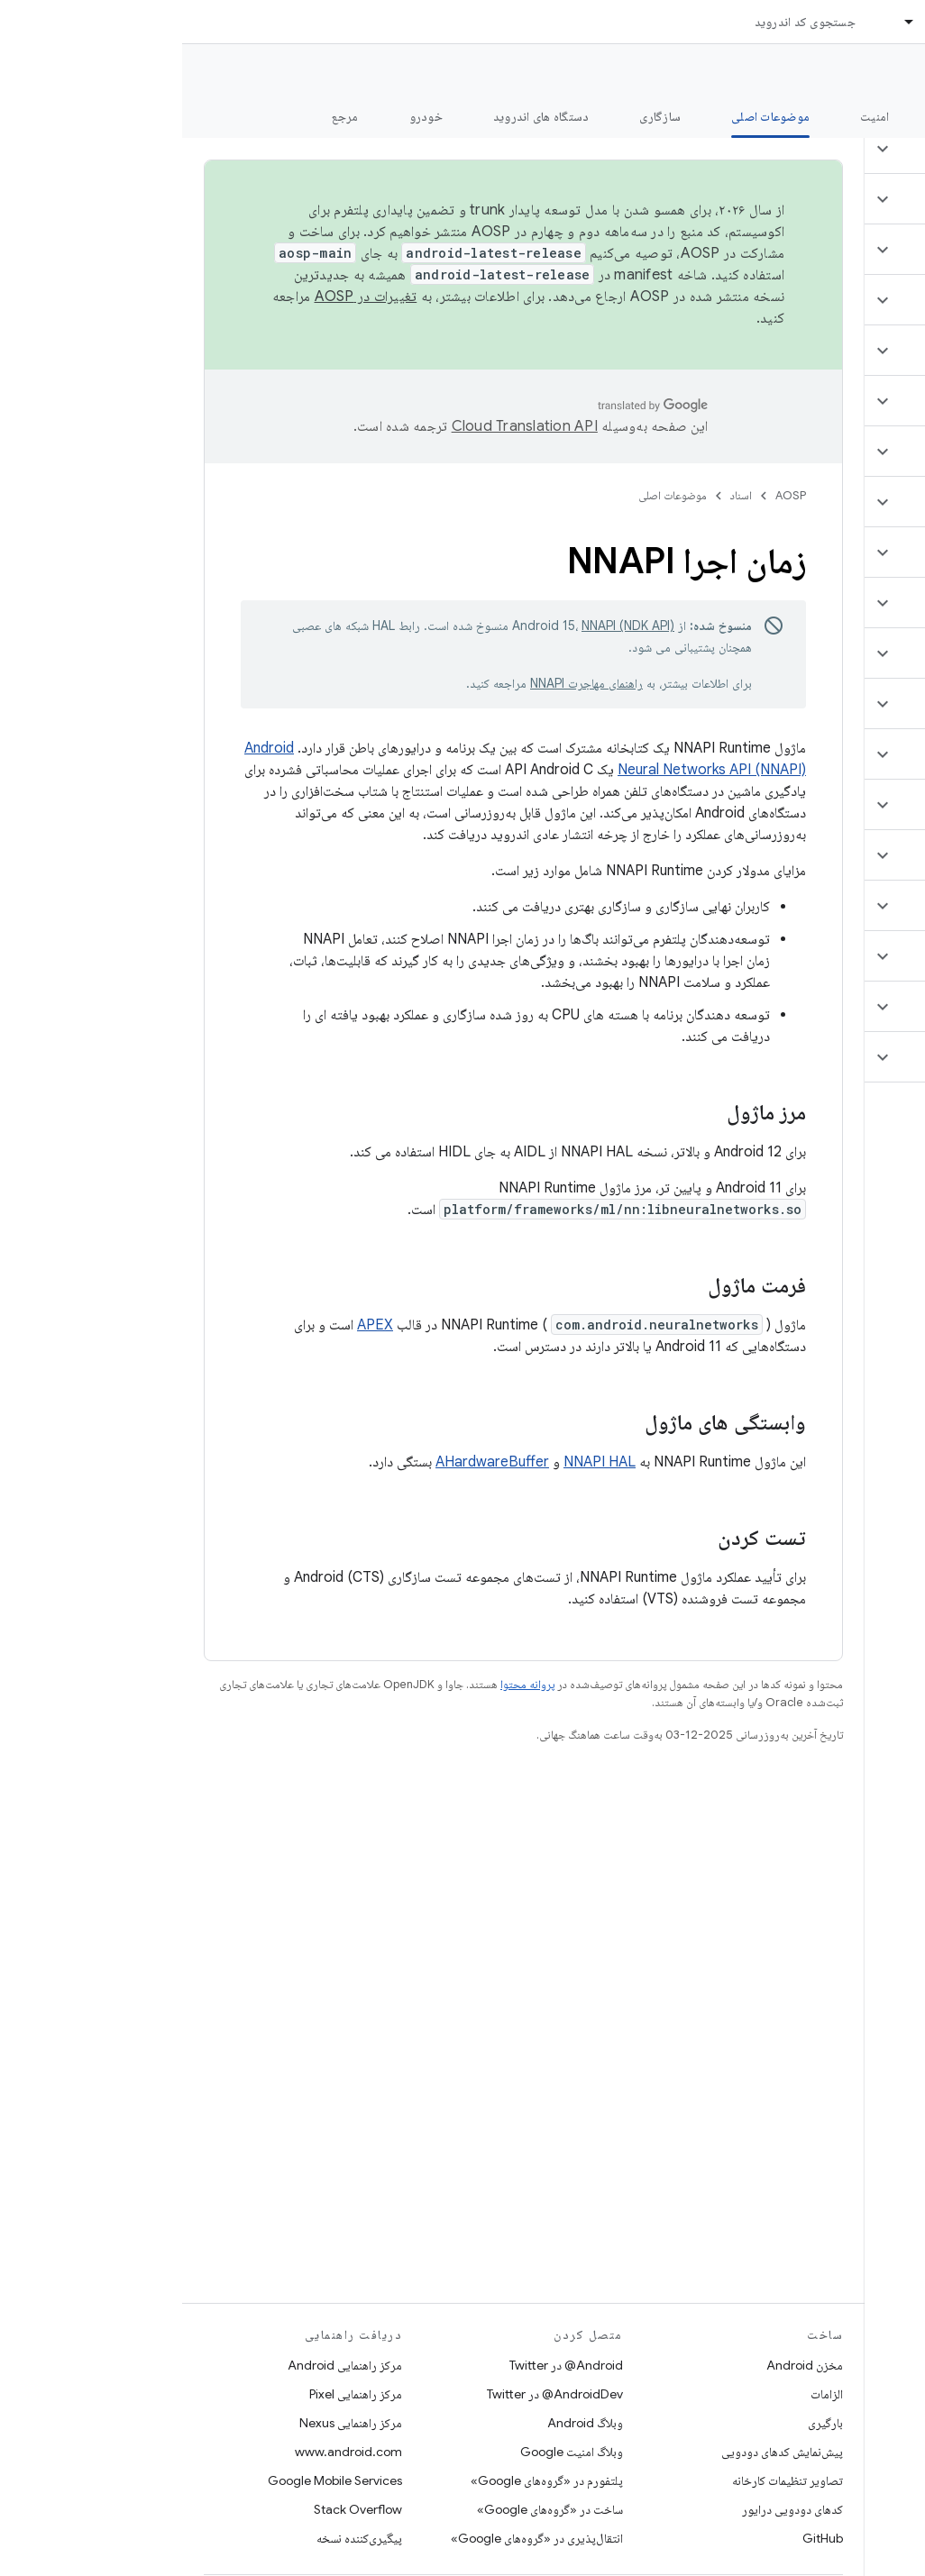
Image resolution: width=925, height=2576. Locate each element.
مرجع (163, 116)
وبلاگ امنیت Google (389, 2452)
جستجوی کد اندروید (622, 22)
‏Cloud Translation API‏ (343, 426)
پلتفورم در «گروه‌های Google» (364, 2480)
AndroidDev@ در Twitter (373, 2394)
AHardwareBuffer (310, 1462)
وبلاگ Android (403, 2423)
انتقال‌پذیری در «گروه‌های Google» (355, 2538)
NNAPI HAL (417, 1462)
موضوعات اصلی (490, 495)
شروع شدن (784, 116)
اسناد (559, 495)
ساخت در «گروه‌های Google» (368, 2509)
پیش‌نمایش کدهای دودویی (600, 2452)
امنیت (692, 116)
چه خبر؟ (883, 116)
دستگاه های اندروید (359, 116)
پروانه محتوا (345, 1684)
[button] (818, 148)
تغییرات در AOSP (184, 297)
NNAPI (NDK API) (445, 625)
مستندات (878, 73)
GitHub (640, 2538)
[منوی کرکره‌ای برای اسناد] (719, 21)
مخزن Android (622, 2365)
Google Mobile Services (153, 2480)
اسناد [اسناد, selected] (756, 22)
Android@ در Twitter (384, 2365)
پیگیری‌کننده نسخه (177, 2538)
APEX (193, 1325)
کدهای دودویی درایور (610, 2509)
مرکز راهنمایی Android (162, 2365)
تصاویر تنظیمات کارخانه (605, 2480)
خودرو (244, 116)
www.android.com (166, 2452)
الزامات (644, 2394)
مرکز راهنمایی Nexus (168, 2423)
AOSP (608, 495)
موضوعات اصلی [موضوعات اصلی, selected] (588, 116)
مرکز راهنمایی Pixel (173, 2394)
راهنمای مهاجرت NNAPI (404, 683)
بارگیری (643, 2423)
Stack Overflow (176, 2509)
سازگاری (478, 116)
